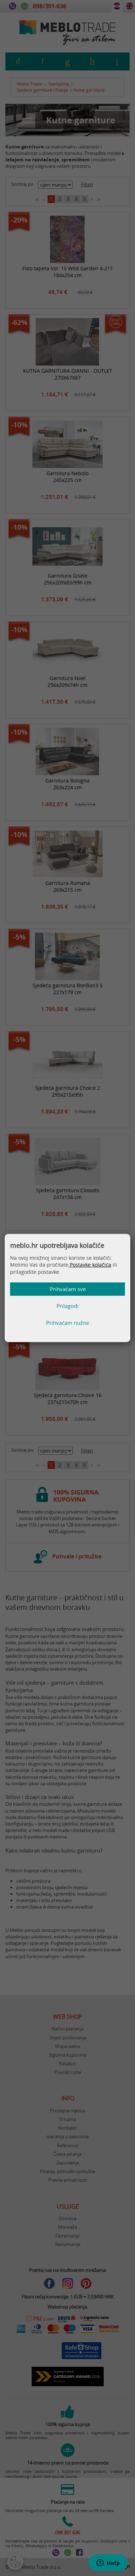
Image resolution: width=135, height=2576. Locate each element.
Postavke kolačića (89, 1264)
